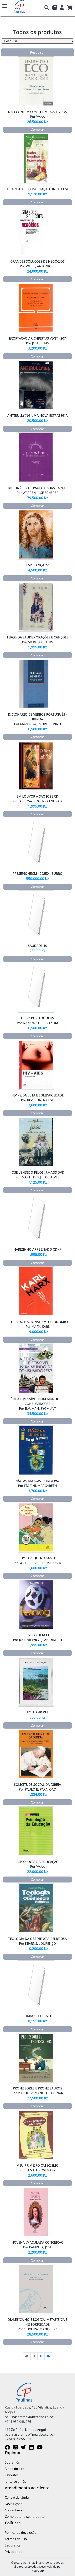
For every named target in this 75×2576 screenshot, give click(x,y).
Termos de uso (16, 2539)
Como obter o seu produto (25, 2516)
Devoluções (13, 2504)
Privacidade (13, 2551)
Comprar (37, 129)
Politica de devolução (20, 2532)
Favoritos (12, 2475)
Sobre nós (12, 2462)
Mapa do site (14, 2469)
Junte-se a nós (15, 2481)
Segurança (13, 2545)
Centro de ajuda (17, 2497)
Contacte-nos (15, 2510)
